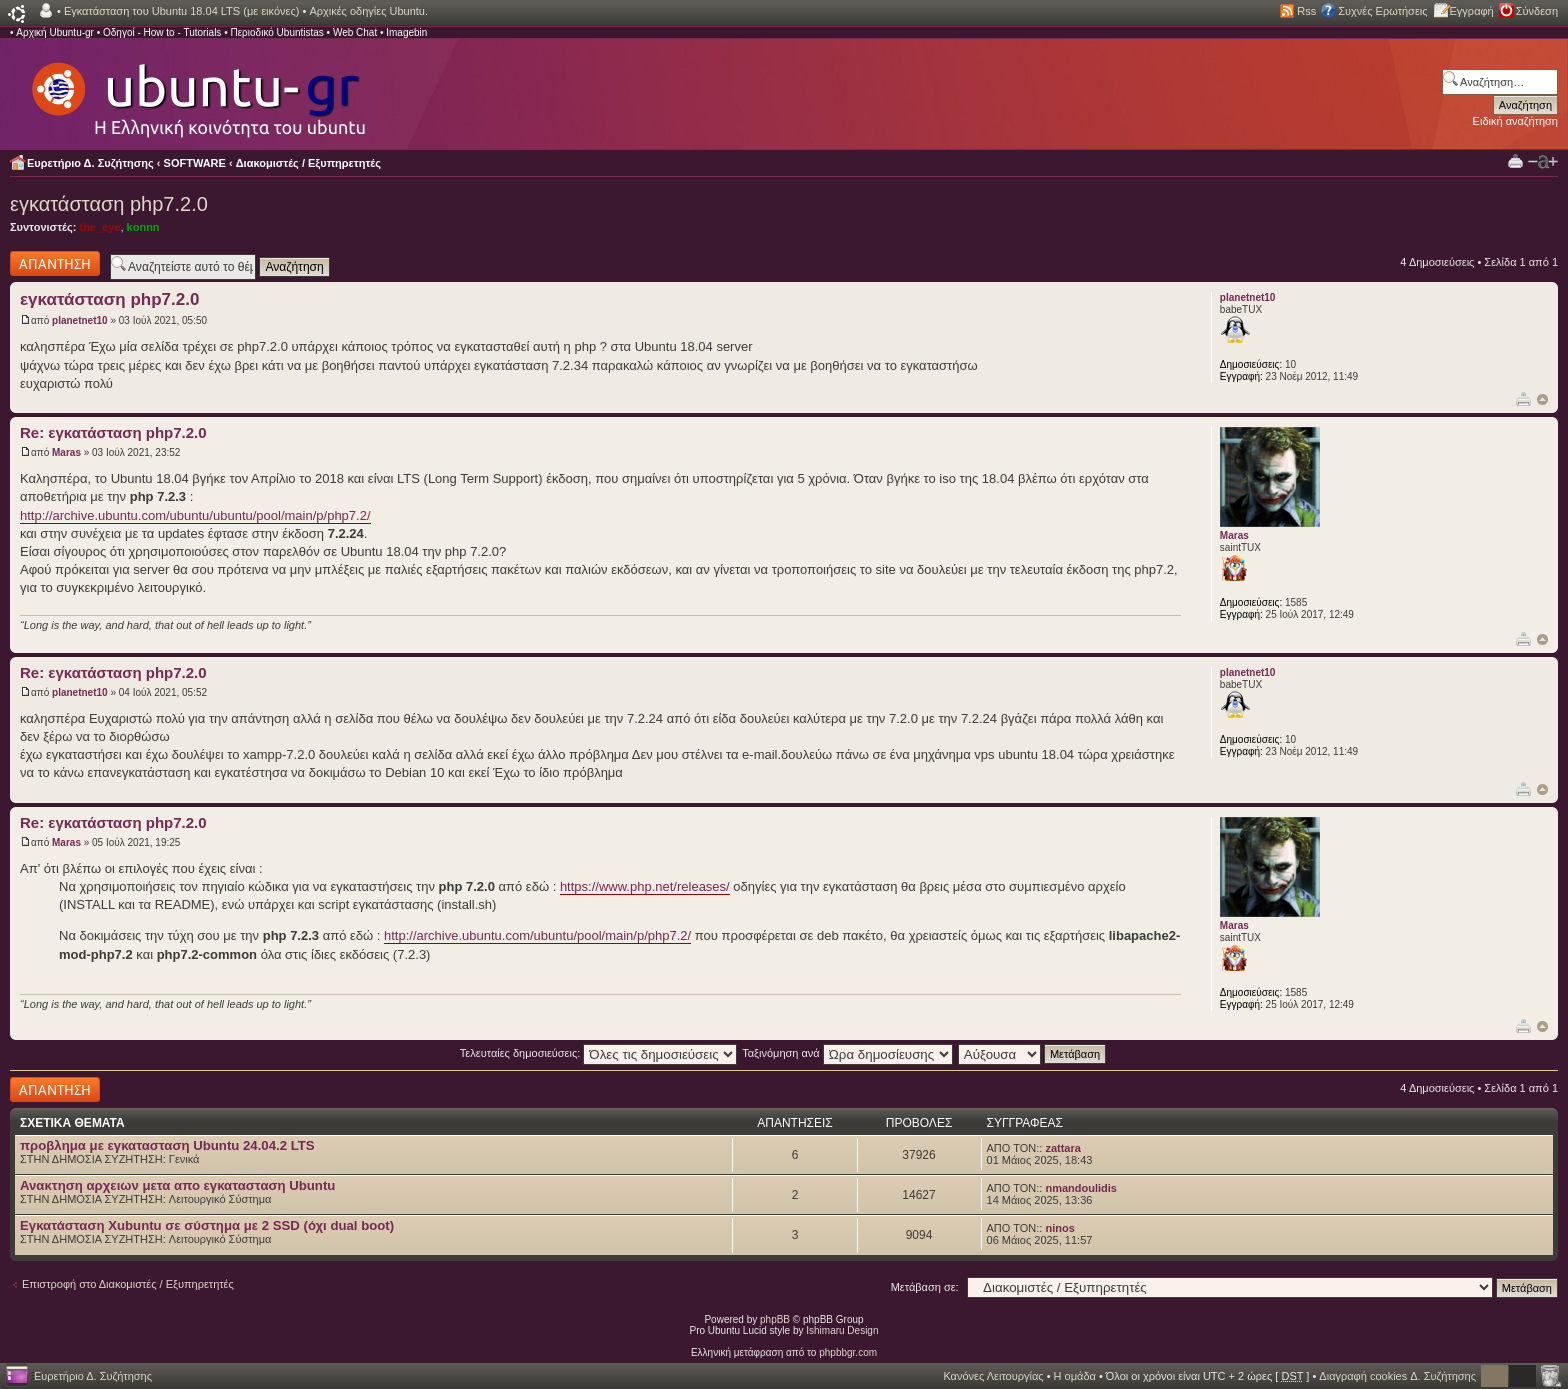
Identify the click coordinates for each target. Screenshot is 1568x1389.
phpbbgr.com (848, 1352)
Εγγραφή (1472, 11)
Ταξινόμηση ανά (847, 1053)
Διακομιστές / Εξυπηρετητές (308, 163)
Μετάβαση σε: (925, 1287)
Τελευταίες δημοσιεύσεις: (599, 1053)
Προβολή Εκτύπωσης (1515, 160)
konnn (143, 227)
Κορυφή (1542, 399)
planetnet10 (80, 320)
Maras (66, 452)
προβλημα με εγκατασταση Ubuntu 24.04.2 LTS (167, 1145)
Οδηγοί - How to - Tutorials (162, 32)
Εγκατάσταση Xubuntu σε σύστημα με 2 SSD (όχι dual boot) (207, 1225)
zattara (1062, 1148)
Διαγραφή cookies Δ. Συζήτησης (1397, 1376)
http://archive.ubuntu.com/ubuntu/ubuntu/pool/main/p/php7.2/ (195, 515)
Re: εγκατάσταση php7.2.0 (113, 432)
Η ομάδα (1075, 1376)
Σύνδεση (1537, 11)
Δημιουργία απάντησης (55, 263)
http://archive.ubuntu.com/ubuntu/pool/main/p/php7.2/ (537, 935)
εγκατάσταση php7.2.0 (109, 204)
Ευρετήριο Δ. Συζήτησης (90, 163)
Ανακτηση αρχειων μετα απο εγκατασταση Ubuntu (177, 1185)
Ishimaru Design (842, 1330)
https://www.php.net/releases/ (645, 886)
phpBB (775, 1319)
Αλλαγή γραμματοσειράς (1543, 162)
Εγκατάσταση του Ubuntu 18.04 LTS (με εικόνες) (181, 11)
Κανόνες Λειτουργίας (993, 1376)
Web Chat (355, 32)
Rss (1306, 11)
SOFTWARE (195, 163)
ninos (1059, 1228)
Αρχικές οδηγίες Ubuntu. (368, 11)
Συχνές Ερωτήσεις (1382, 11)
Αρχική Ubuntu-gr (55, 32)
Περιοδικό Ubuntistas (276, 32)
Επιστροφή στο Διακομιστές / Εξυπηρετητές (128, 1284)
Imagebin (406, 32)
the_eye (99, 227)
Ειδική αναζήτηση (1515, 121)
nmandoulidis (1081, 1188)
